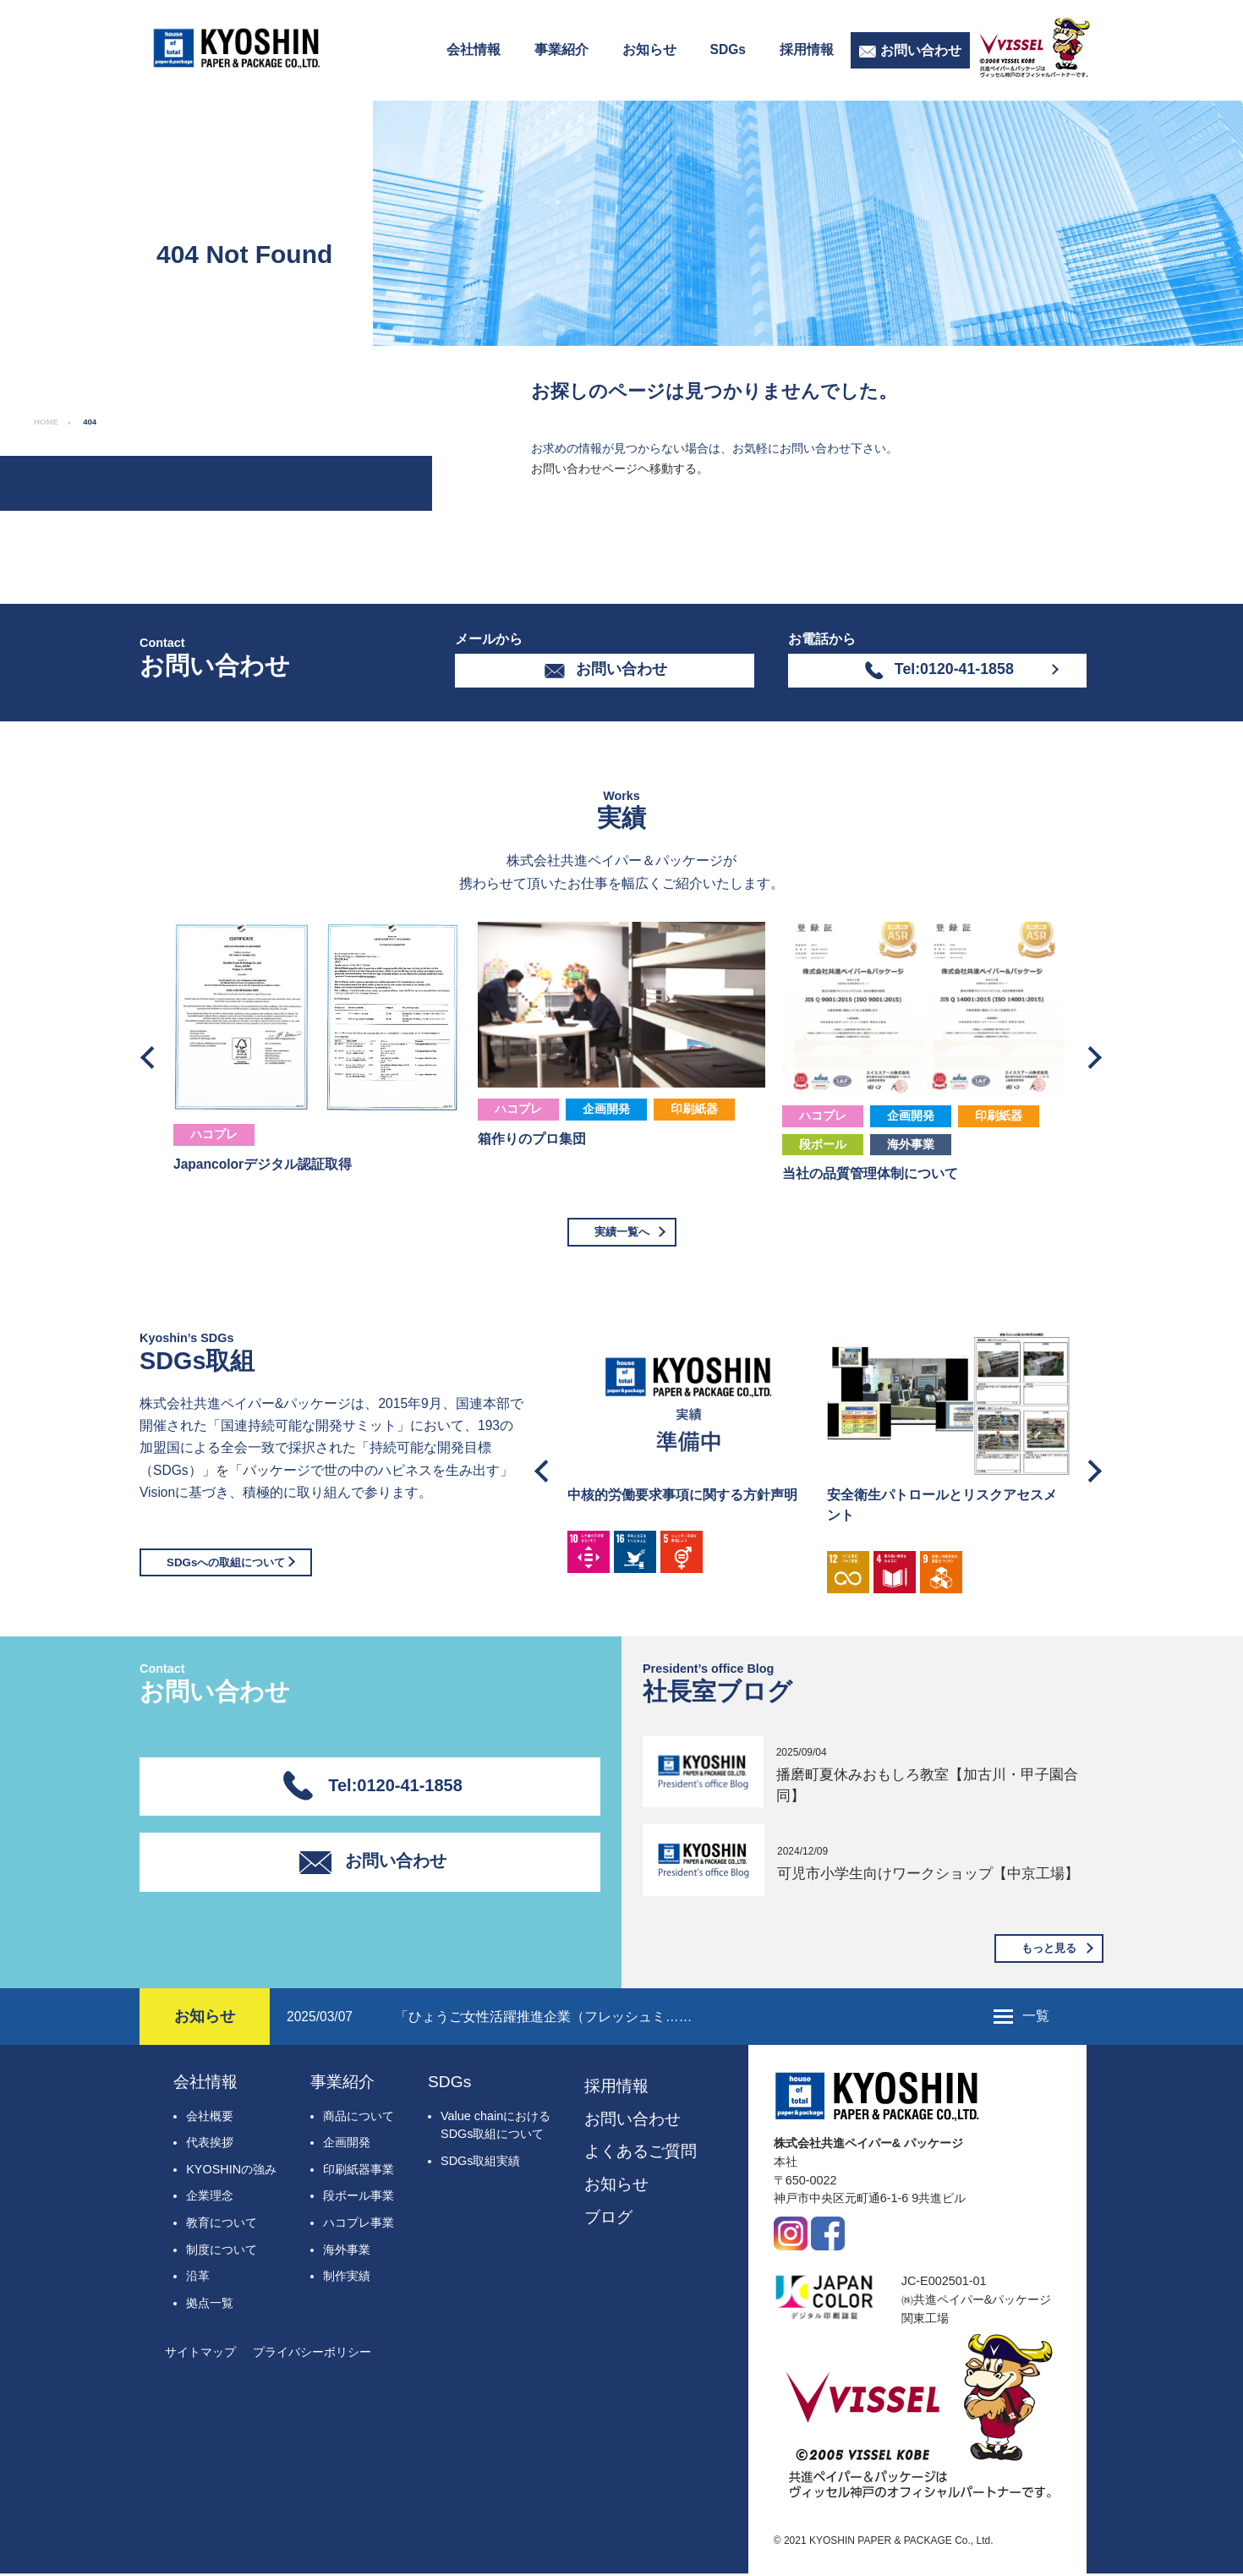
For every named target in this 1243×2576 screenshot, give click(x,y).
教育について (221, 2225)
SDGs (728, 49)
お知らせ (649, 49)
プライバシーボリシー (312, 2355)
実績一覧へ (621, 1232)
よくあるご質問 (640, 2154)
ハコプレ (214, 1134)
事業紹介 (561, 49)
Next (1090, 1052)
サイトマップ (200, 2355)
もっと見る (1046, 1949)
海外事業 (910, 1144)
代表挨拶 (209, 2144)
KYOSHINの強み (231, 2172)
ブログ (608, 2219)
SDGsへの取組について (230, 1563)
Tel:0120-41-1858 (954, 669)
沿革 (198, 2278)
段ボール (822, 1144)
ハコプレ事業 (358, 2225)
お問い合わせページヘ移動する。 (620, 468)
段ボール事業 (358, 2199)
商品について (358, 2118)
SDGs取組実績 (480, 2163)
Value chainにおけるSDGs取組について (495, 2128)
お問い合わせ (920, 50)
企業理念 (209, 2199)
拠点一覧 (209, 2305)
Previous (152, 1052)
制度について (221, 2252)
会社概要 (209, 2118)
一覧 (1035, 2018)
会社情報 (473, 49)
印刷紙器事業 (358, 2172)
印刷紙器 (694, 1108)
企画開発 (606, 1108)
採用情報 (807, 49)
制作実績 (346, 2278)
